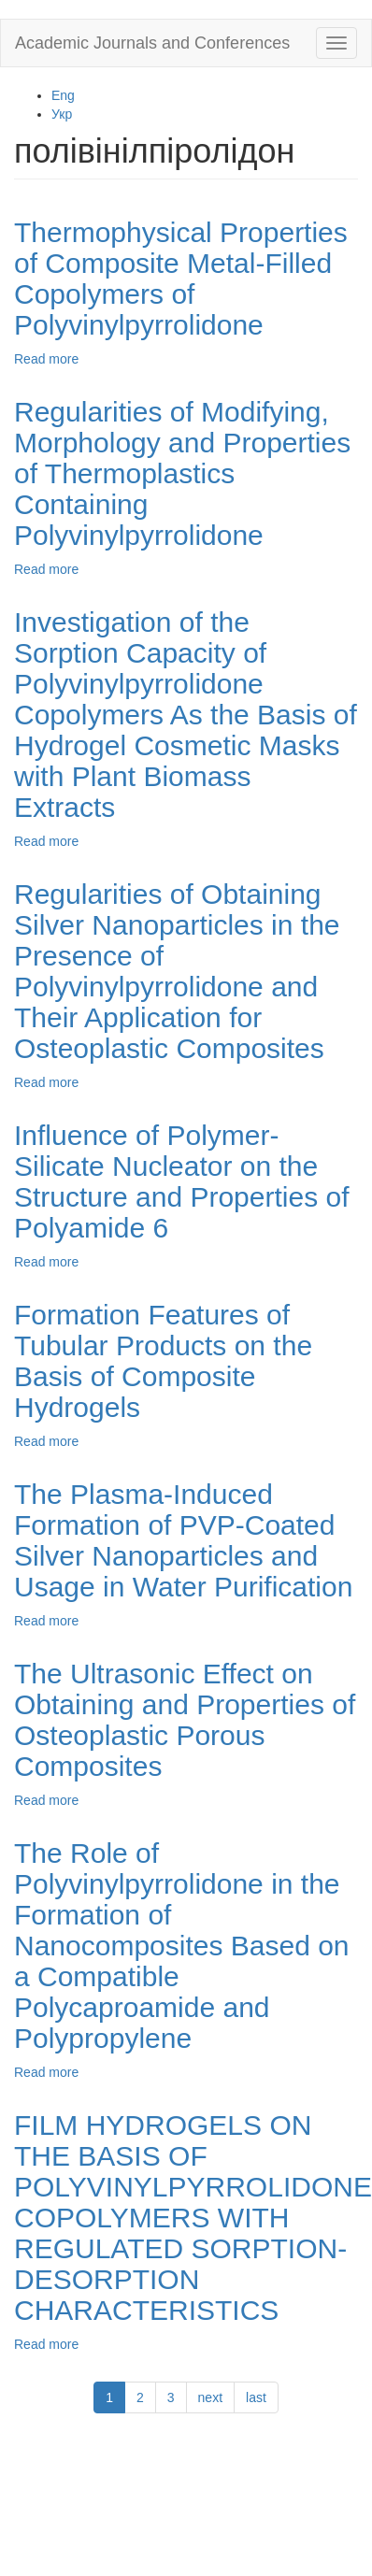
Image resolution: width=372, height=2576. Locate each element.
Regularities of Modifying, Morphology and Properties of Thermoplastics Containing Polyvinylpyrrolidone (182, 473)
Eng (63, 95)
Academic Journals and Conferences (152, 43)
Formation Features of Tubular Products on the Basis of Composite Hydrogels (163, 1361)
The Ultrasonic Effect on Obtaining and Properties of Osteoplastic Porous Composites (184, 1720)
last (256, 2397)
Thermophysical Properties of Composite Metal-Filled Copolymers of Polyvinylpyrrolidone (181, 278)
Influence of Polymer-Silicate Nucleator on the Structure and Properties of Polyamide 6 (182, 1181)
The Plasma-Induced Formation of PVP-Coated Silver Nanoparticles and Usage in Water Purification (183, 1540)
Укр (61, 114)
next (210, 2397)
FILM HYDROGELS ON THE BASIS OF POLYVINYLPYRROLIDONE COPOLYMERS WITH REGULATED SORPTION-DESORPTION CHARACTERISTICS (193, 2218)
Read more (46, 358)
